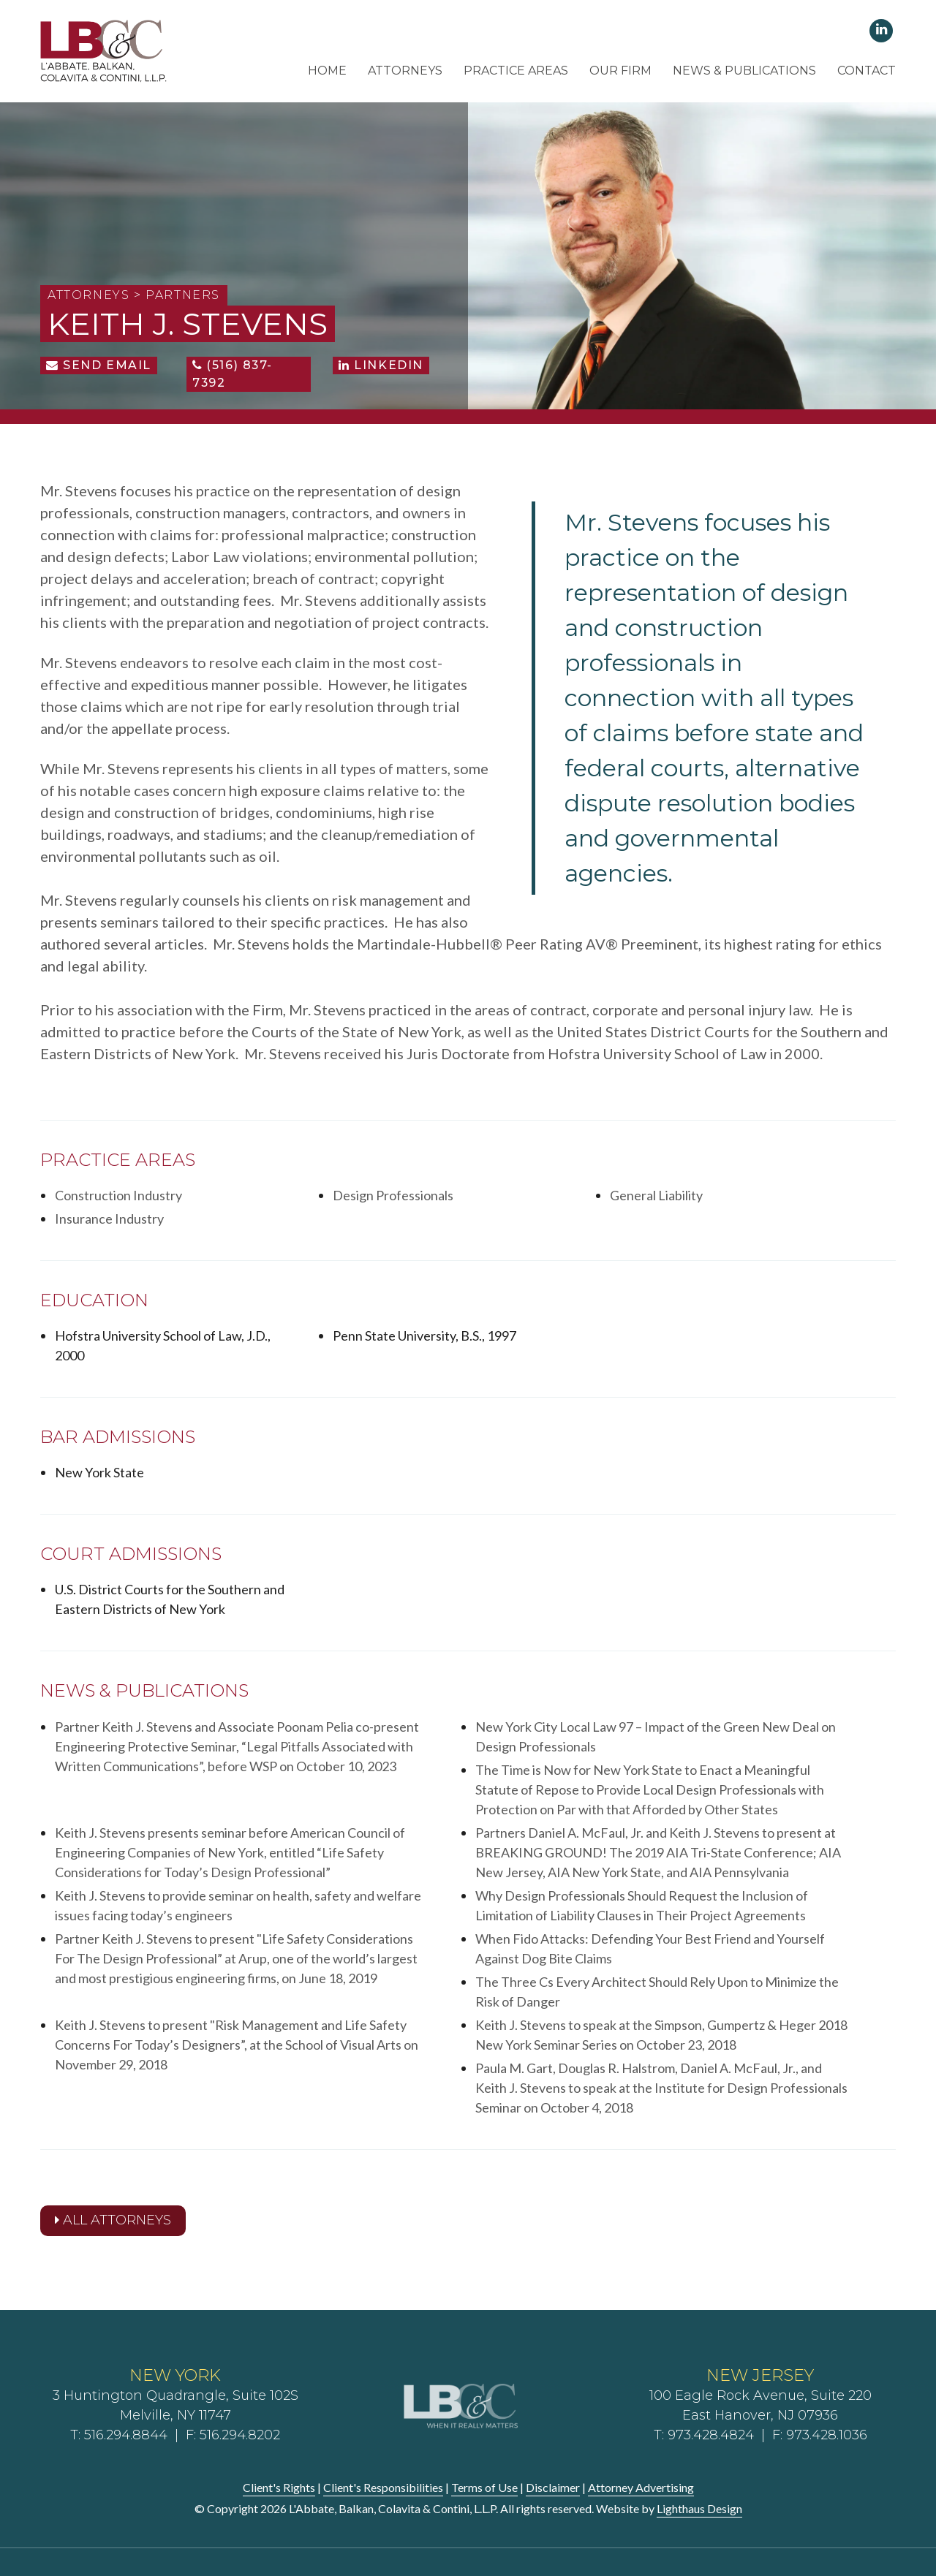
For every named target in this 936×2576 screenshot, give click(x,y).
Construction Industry (118, 1195)
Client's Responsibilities (383, 2487)
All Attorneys (113, 2220)
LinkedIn (381, 365)
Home (327, 70)
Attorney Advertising (641, 2487)
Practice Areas (516, 70)
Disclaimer (553, 2487)
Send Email (98, 365)
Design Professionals (393, 1195)
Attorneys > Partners (134, 295)
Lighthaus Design (699, 2508)
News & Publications (744, 70)
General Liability (656, 1195)
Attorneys (405, 70)
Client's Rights (279, 2487)
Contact (866, 70)
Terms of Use (484, 2487)
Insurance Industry (109, 1219)
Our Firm (620, 70)
